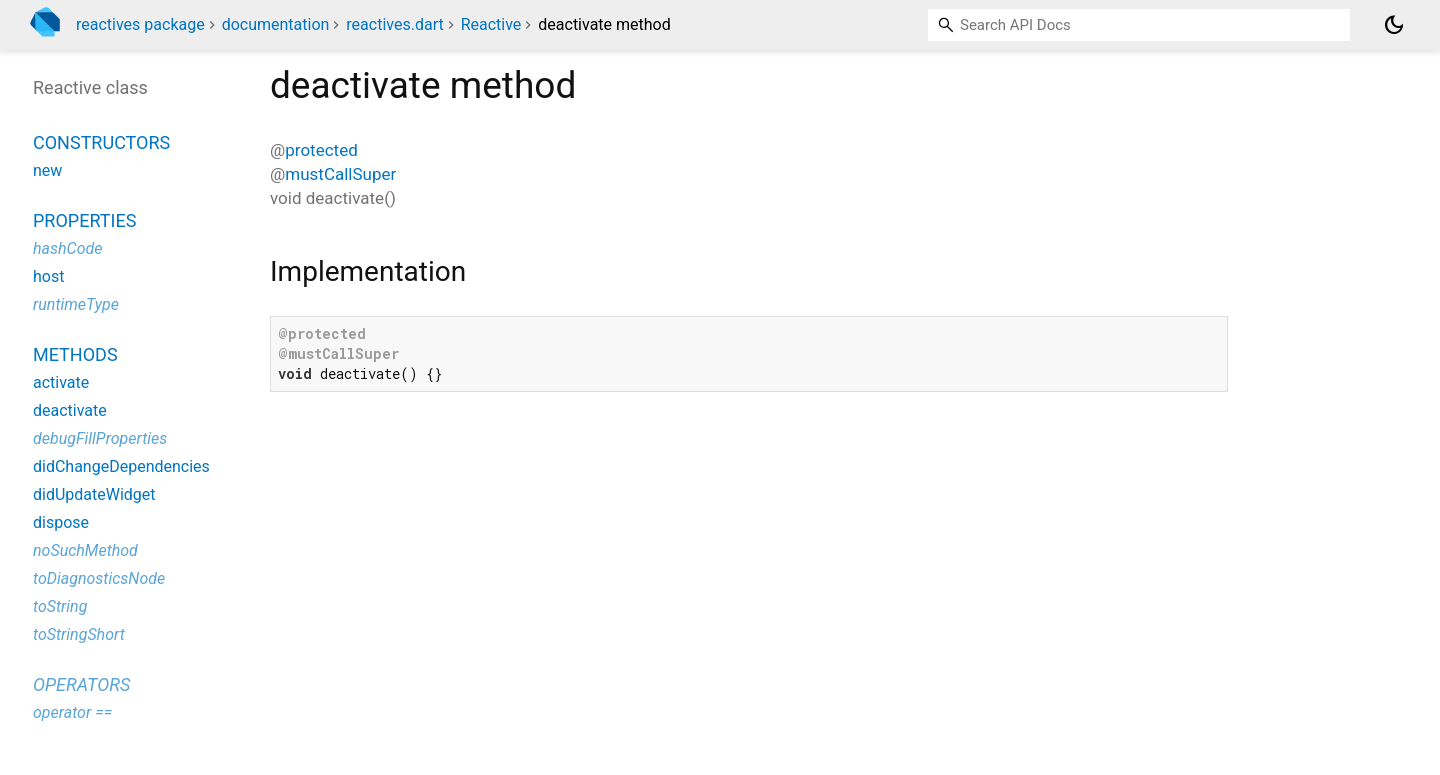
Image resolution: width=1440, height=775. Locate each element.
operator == (72, 712)
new (47, 170)
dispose (61, 522)
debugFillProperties (100, 438)
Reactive (491, 24)
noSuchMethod (85, 550)
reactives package (140, 24)
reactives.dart (394, 24)
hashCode (67, 248)
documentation (276, 24)
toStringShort (79, 634)
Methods (75, 354)
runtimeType (76, 304)
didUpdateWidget (94, 494)
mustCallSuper (340, 174)
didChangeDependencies (121, 466)
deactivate (70, 410)
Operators (81, 684)
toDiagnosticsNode (99, 578)
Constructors (101, 142)
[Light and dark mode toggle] (1394, 25)
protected (321, 150)
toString (60, 606)
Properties (84, 220)
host (48, 276)
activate (61, 382)
